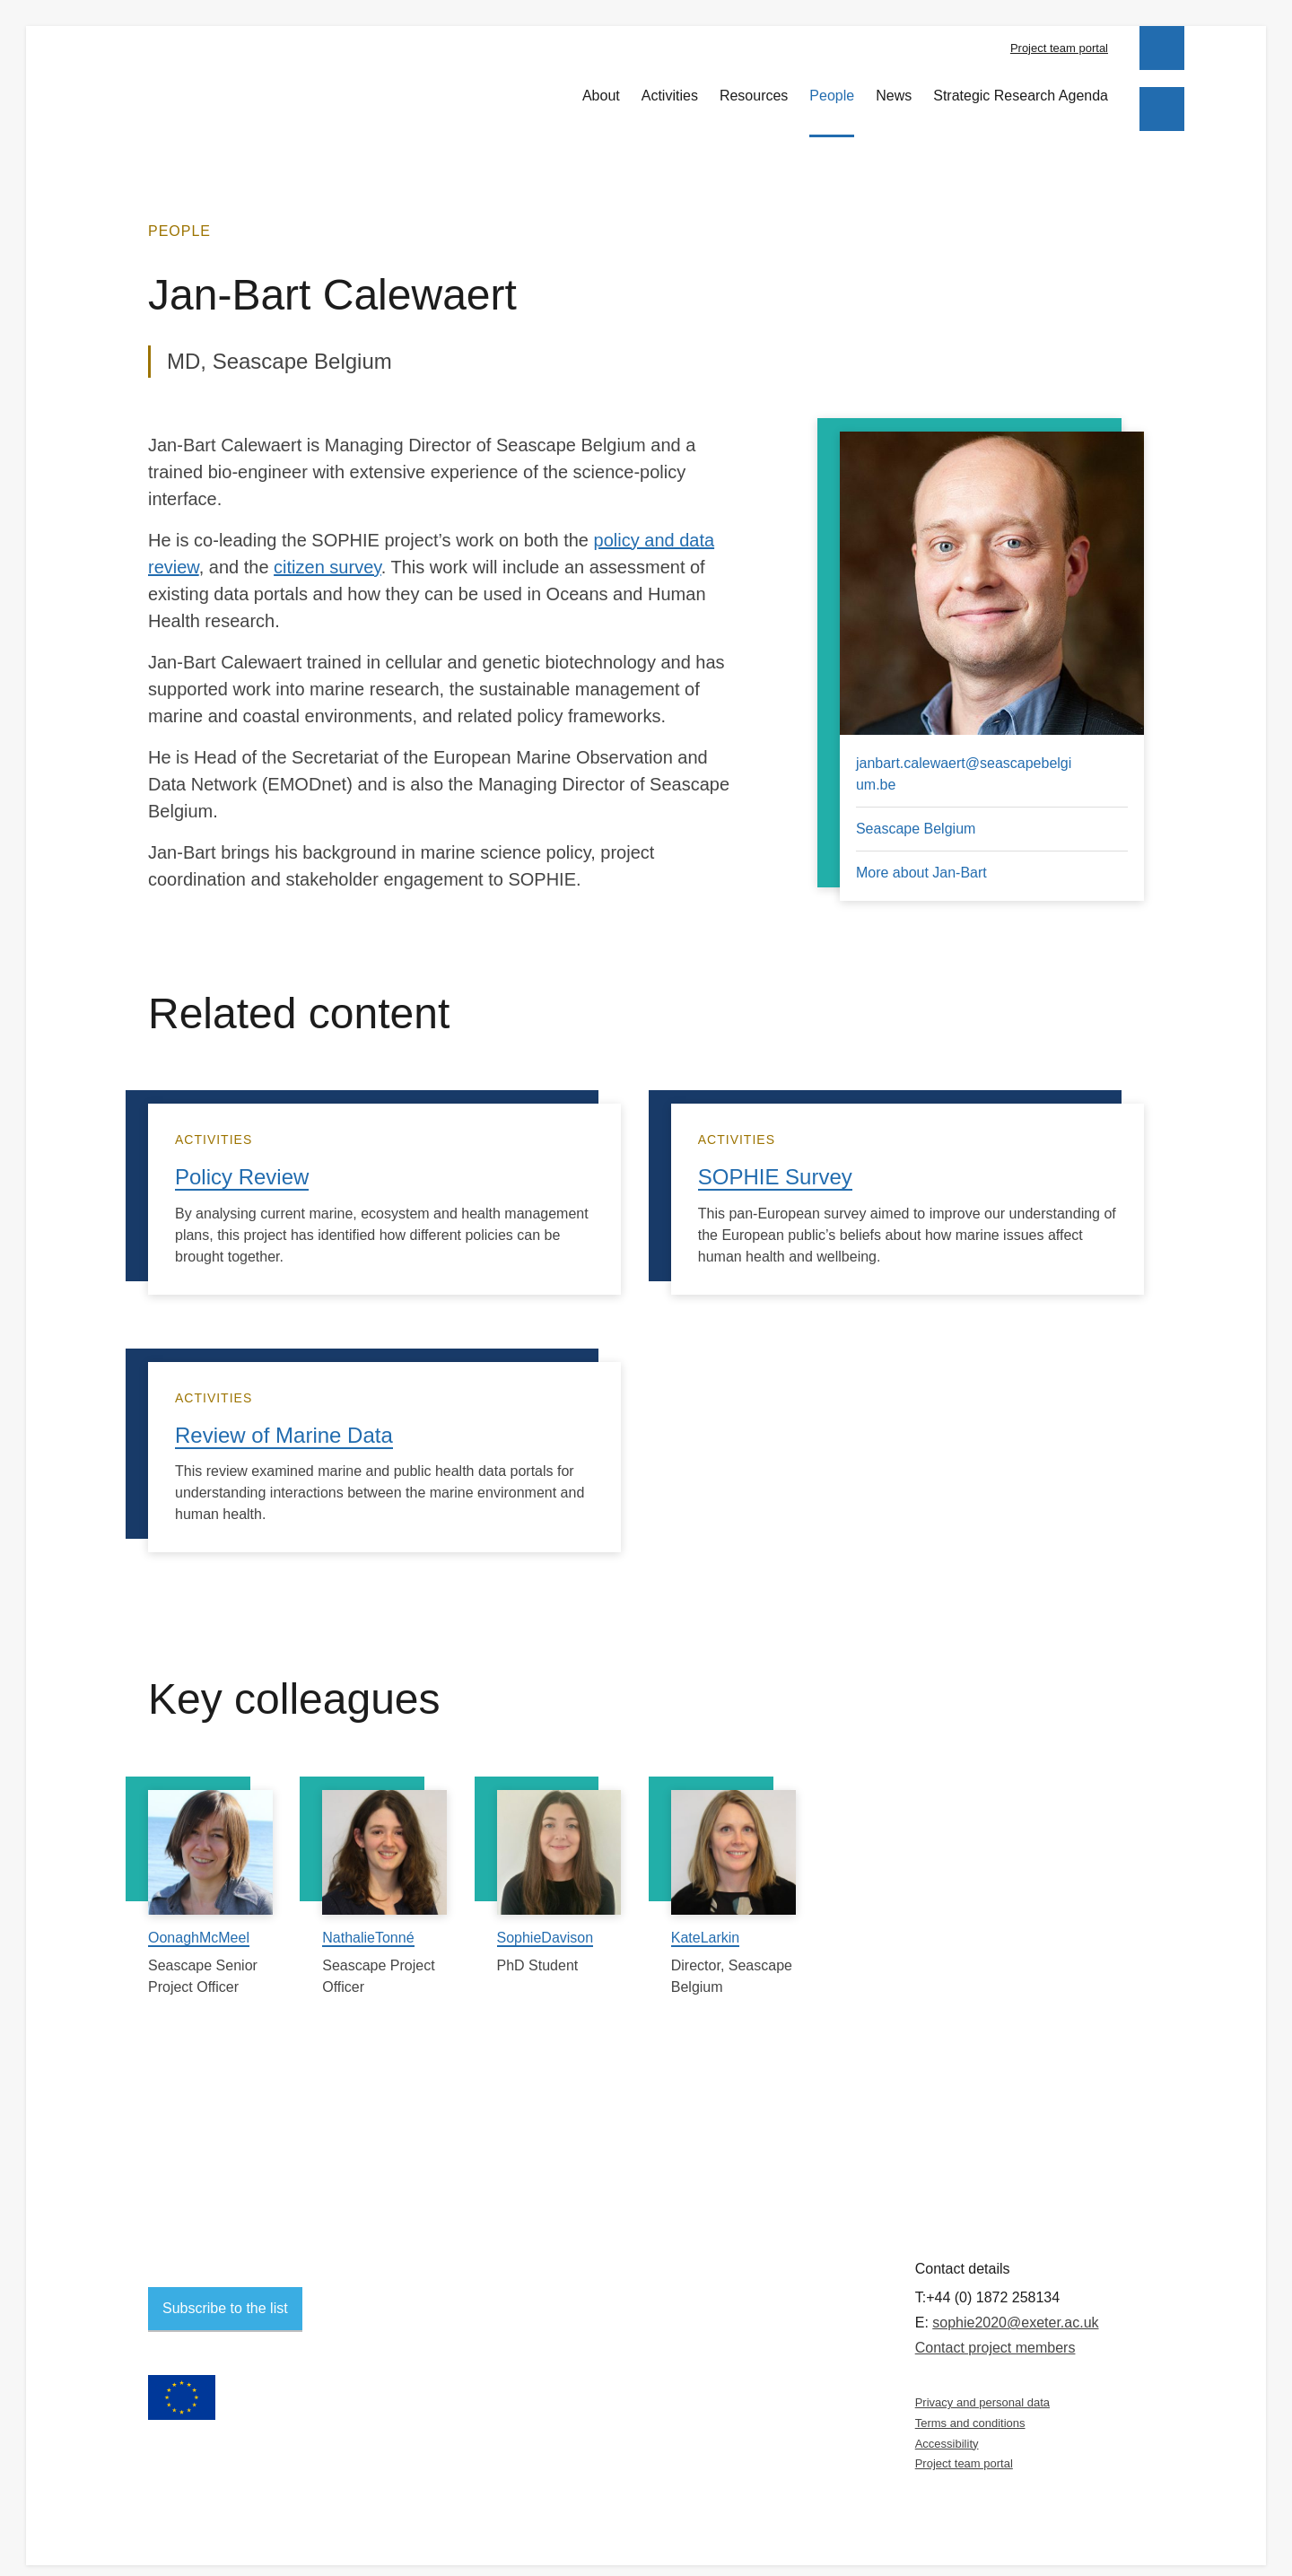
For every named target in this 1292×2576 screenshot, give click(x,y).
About (601, 84)
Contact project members (995, 2332)
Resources (754, 84)
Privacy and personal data (982, 2387)
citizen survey (327, 551)
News (894, 84)
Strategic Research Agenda (1020, 84)
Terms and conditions (970, 2407)
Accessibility (947, 2427)
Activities (670, 84)
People (831, 84)
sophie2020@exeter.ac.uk (1015, 2307)
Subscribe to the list (225, 2293)
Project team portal (1059, 48)
